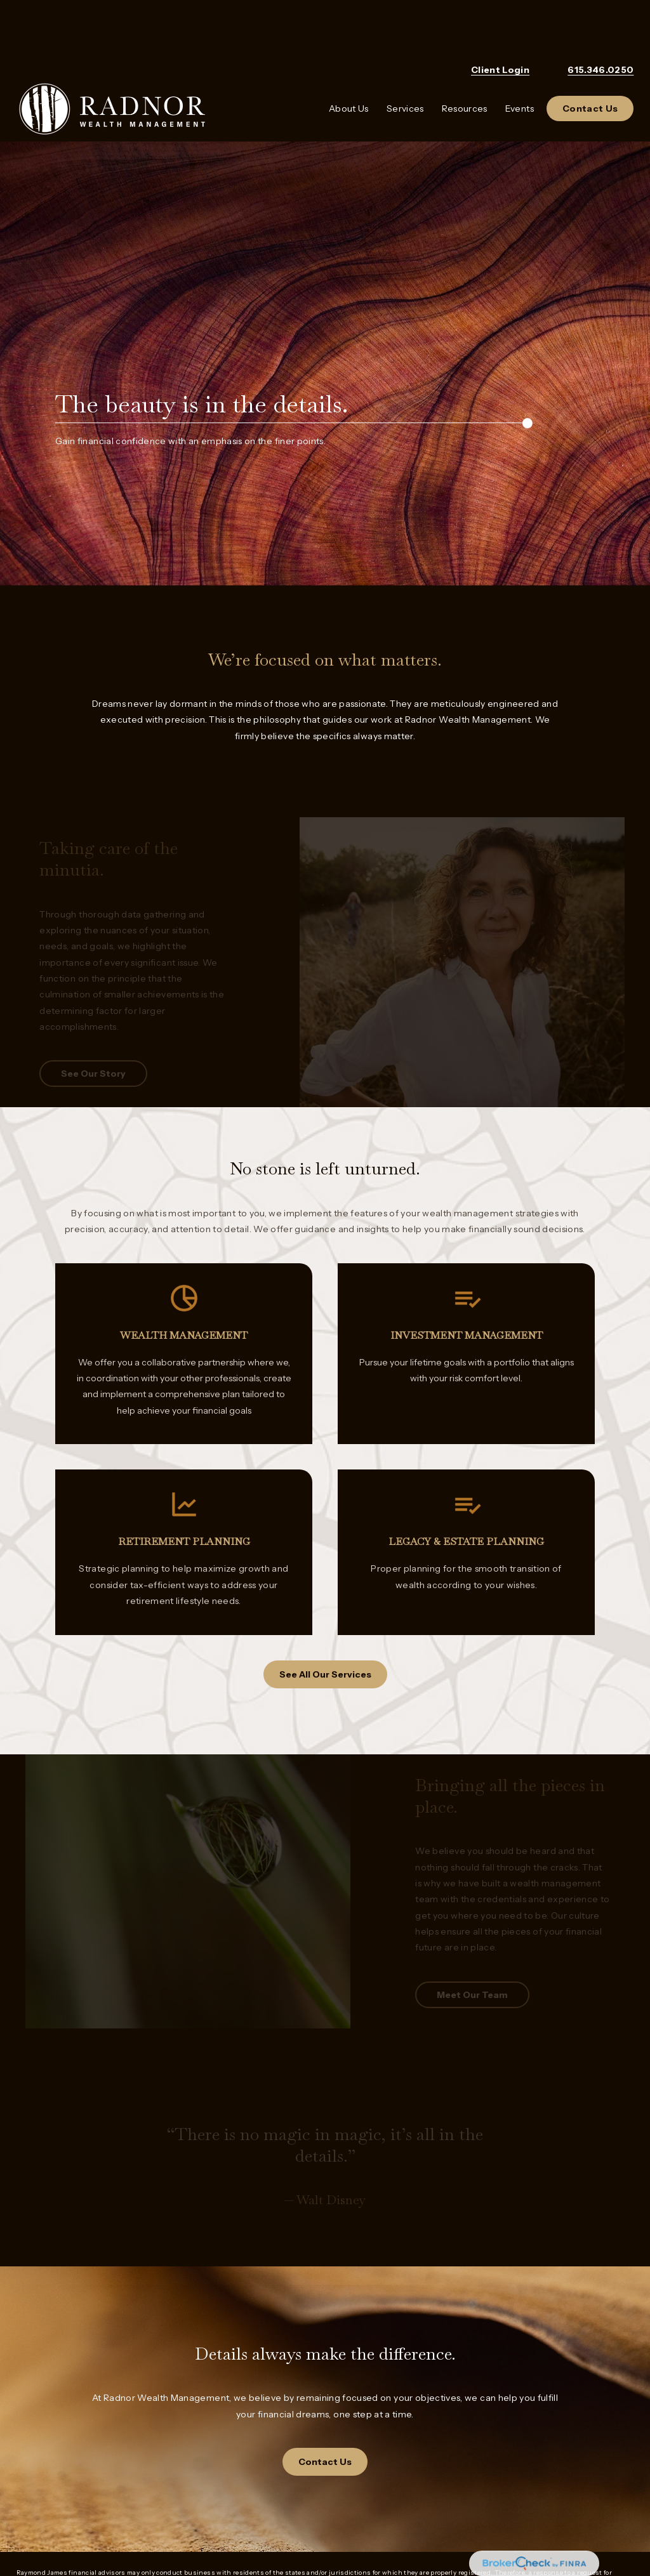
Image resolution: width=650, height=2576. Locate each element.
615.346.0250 (600, 25)
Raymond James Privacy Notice (71, 2489)
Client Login (500, 25)
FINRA (268, 2527)
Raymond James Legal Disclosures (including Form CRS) (116, 2508)
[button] (349, 64)
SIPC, (296, 2527)
